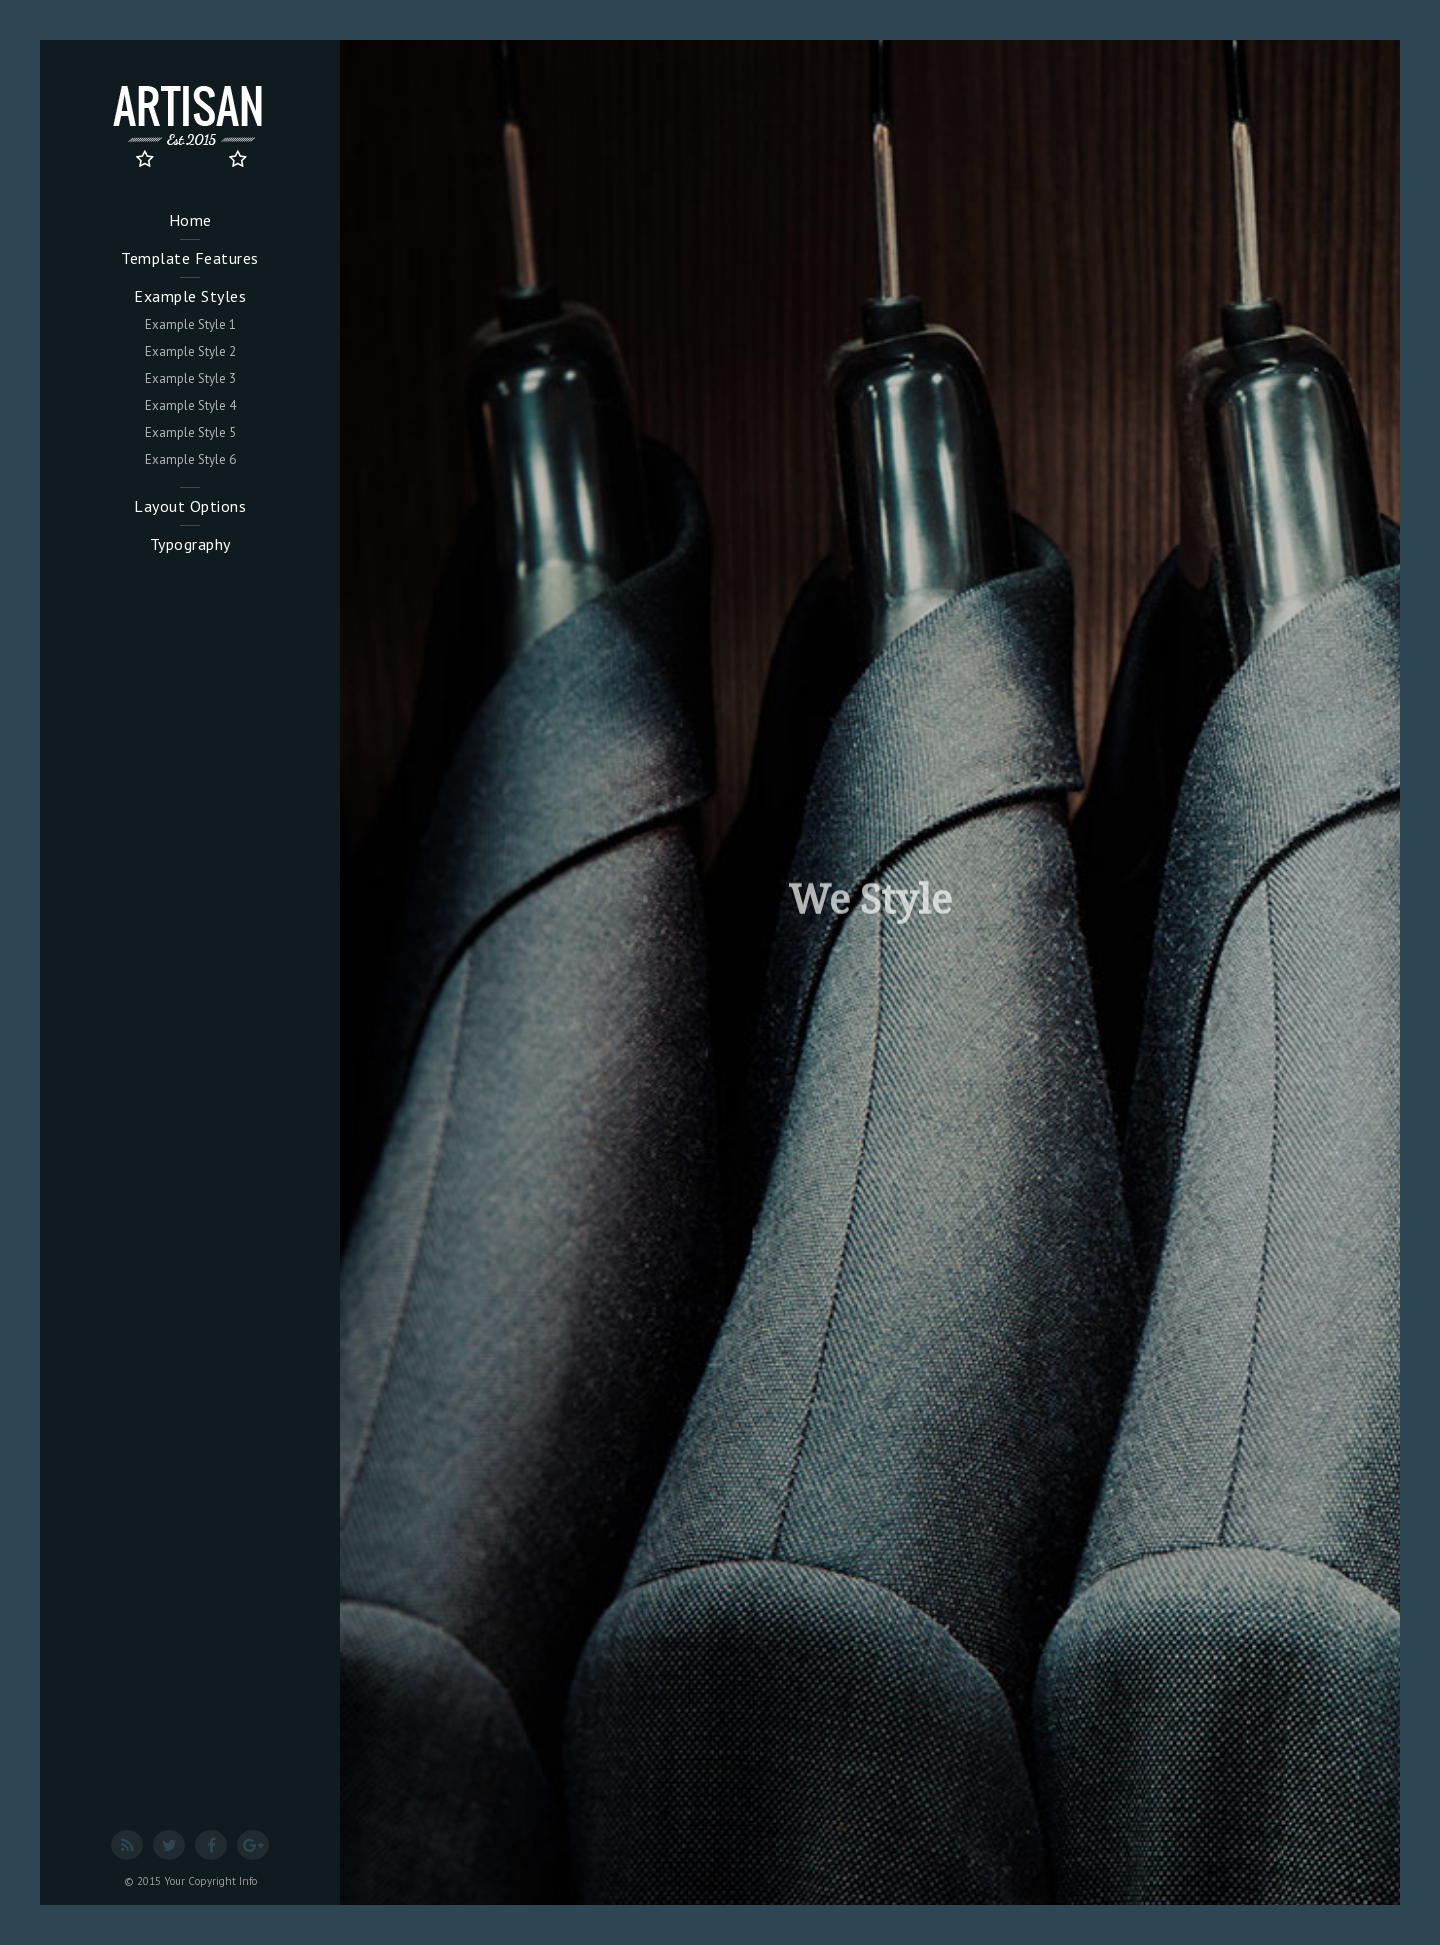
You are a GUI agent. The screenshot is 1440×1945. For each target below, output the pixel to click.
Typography (190, 544)
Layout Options (190, 506)
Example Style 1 (190, 324)
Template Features (190, 258)
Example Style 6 (190, 459)
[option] (870, 972)
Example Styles (190, 296)
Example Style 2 (190, 351)
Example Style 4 (190, 405)
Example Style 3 (190, 378)
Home (190, 220)
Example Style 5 (190, 432)
